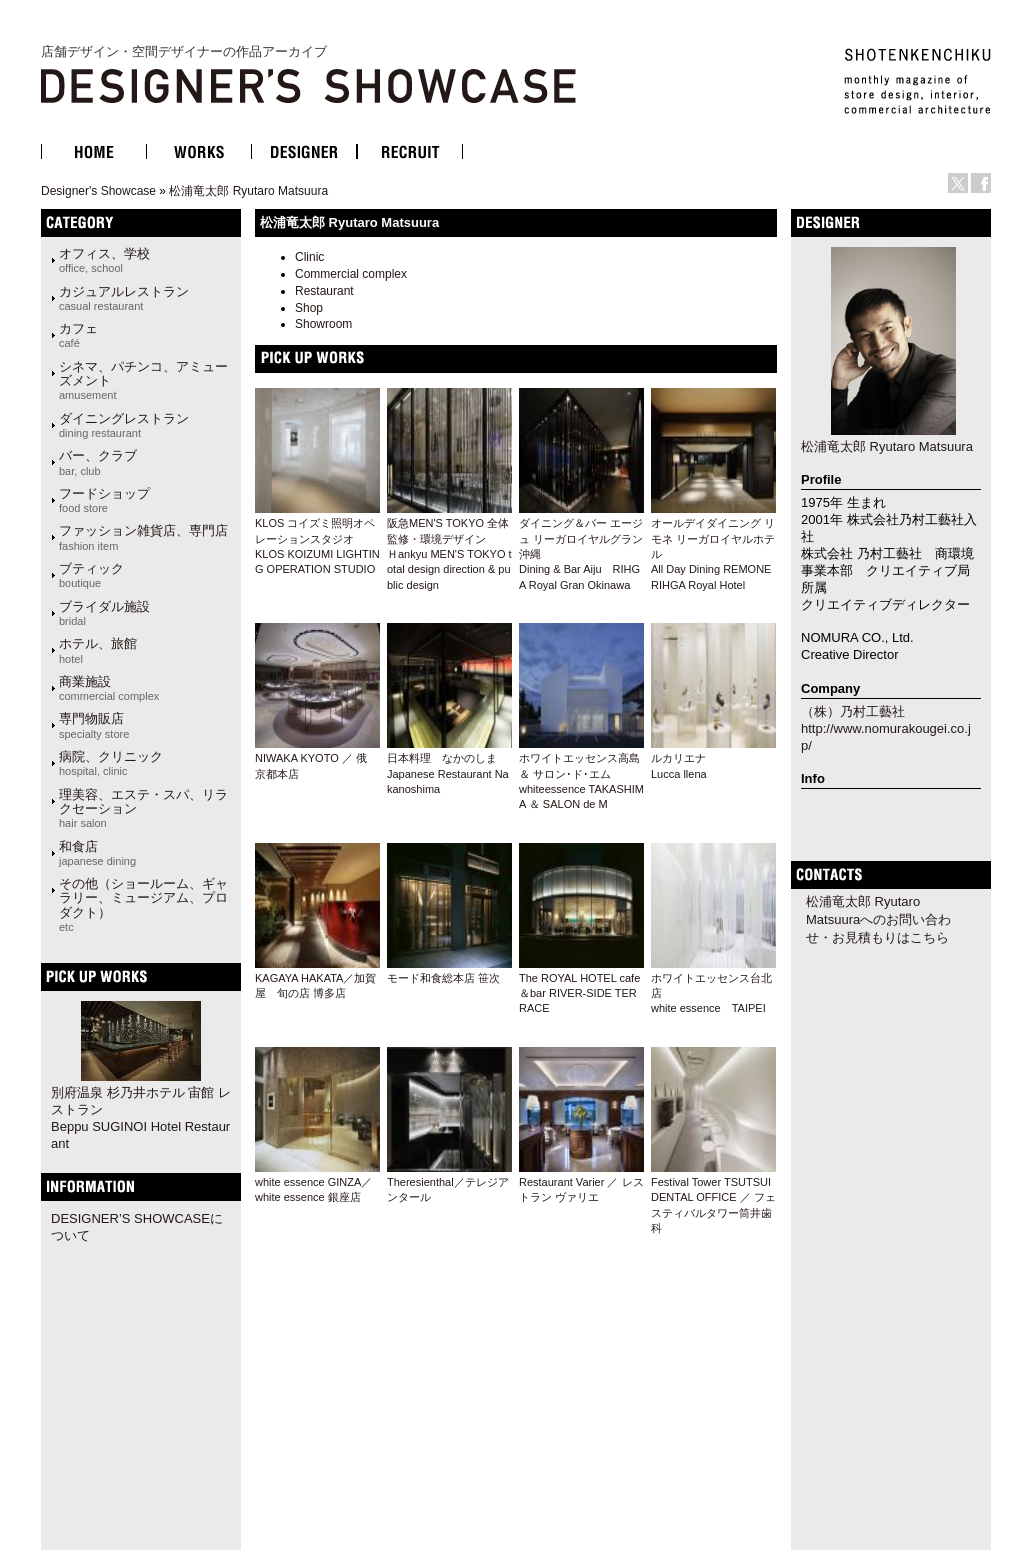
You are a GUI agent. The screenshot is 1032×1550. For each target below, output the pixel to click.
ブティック (91, 575)
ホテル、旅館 (98, 650)
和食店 (97, 853)
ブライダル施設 (104, 613)
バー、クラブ (98, 462)
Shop (309, 308)
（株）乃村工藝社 (853, 711)
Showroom (323, 324)
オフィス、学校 (104, 260)
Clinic (309, 257)
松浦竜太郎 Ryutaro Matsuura (248, 191)
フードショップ (104, 500)
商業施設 (109, 688)
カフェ (78, 335)
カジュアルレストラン (124, 298)
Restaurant (324, 291)
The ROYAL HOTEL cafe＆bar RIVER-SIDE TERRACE (579, 993)
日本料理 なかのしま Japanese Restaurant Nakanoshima (448, 773)
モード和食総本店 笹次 (443, 978)
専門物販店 (94, 725)
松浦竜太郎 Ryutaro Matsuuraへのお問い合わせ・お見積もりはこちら (878, 919)
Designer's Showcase (98, 191)
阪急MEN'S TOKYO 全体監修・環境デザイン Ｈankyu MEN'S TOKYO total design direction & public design (449, 554)
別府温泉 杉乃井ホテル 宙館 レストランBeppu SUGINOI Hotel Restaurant (141, 1118)
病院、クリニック (111, 763)
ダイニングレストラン (124, 425)
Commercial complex (351, 274)
